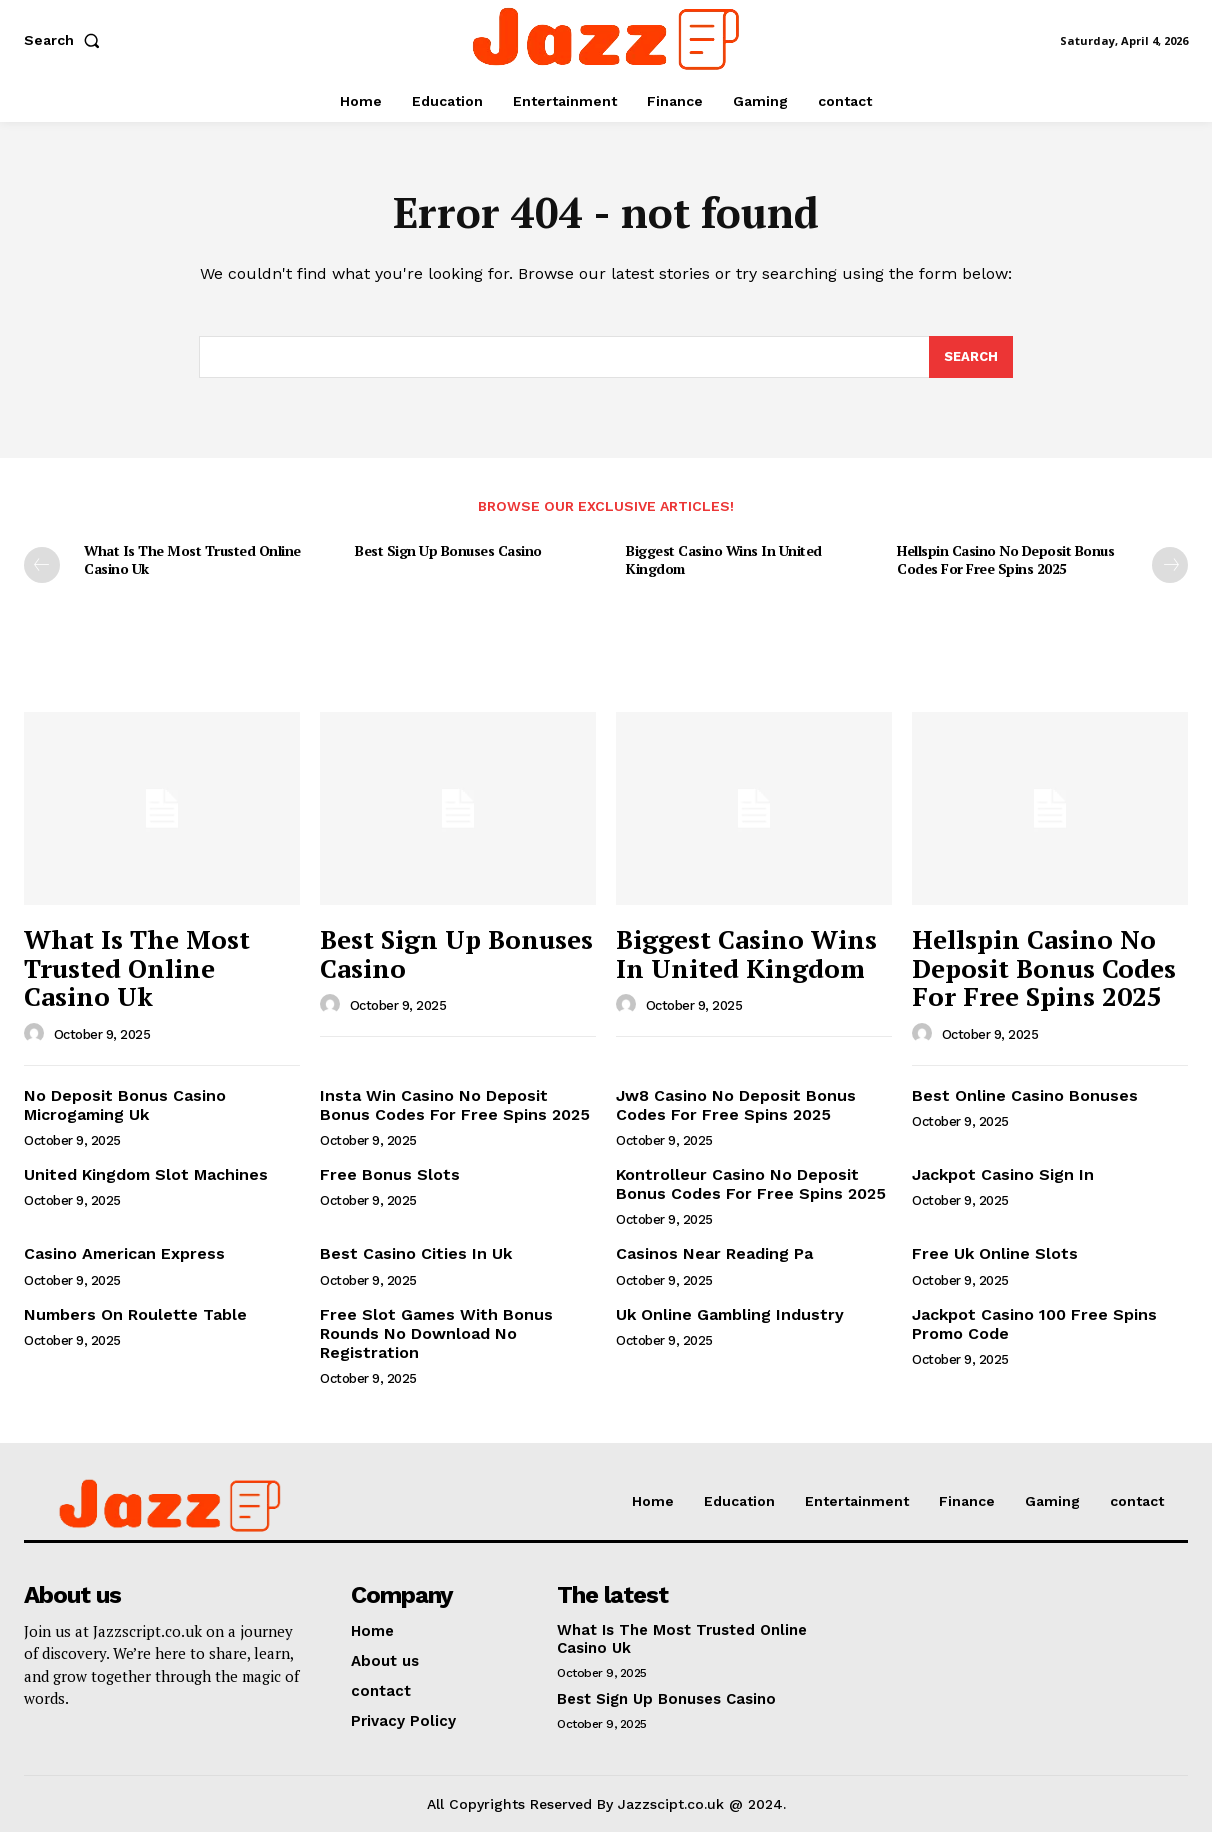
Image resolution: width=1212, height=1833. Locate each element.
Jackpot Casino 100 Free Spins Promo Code (1034, 1324)
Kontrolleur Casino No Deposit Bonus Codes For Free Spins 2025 (751, 1184)
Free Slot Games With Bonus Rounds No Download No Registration (436, 1333)
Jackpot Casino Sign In (1003, 1174)
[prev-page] (42, 566)
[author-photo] (37, 1034)
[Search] (971, 357)
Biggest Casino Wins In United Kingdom (724, 560)
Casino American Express (124, 1254)
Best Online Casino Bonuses (1025, 1095)
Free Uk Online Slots (995, 1254)
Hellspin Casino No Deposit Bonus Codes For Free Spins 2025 (1005, 560)
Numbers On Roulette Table (135, 1314)
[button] (66, 40)
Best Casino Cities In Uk (416, 1254)
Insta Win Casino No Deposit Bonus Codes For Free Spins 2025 (455, 1105)
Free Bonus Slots (390, 1174)
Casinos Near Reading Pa (714, 1254)
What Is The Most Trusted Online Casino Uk (192, 560)
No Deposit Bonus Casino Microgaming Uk (125, 1105)
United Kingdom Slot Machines (146, 1174)
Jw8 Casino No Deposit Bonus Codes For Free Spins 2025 (736, 1105)
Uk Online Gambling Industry (730, 1314)
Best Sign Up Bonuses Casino (448, 551)
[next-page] (1170, 566)
